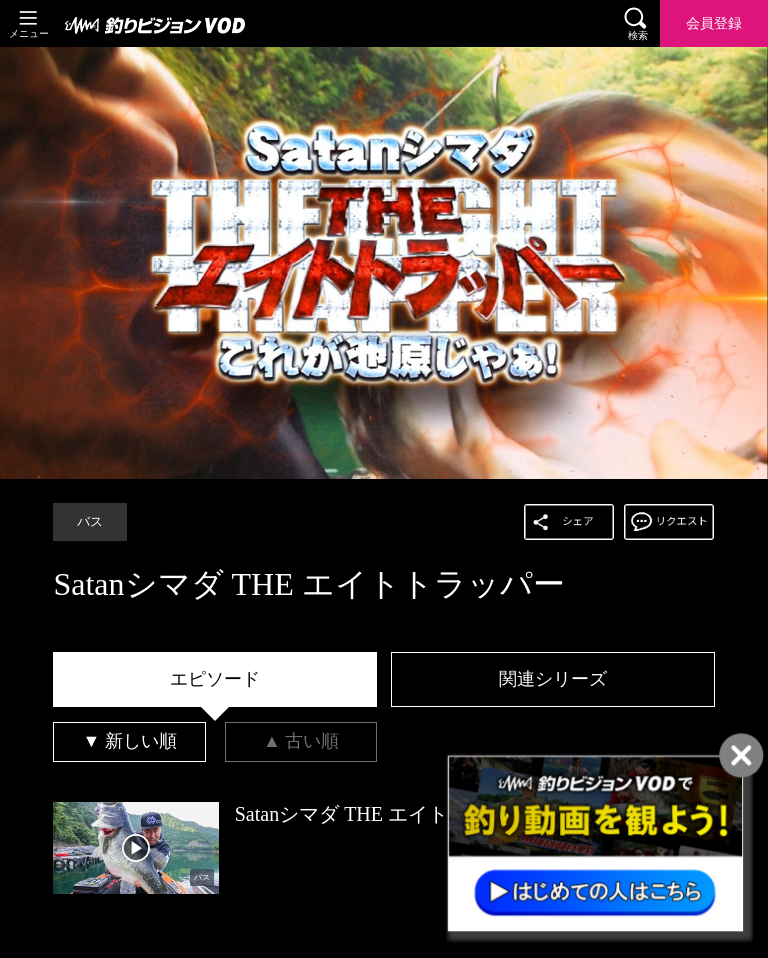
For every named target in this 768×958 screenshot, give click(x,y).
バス (90, 522)
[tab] (215, 680)
